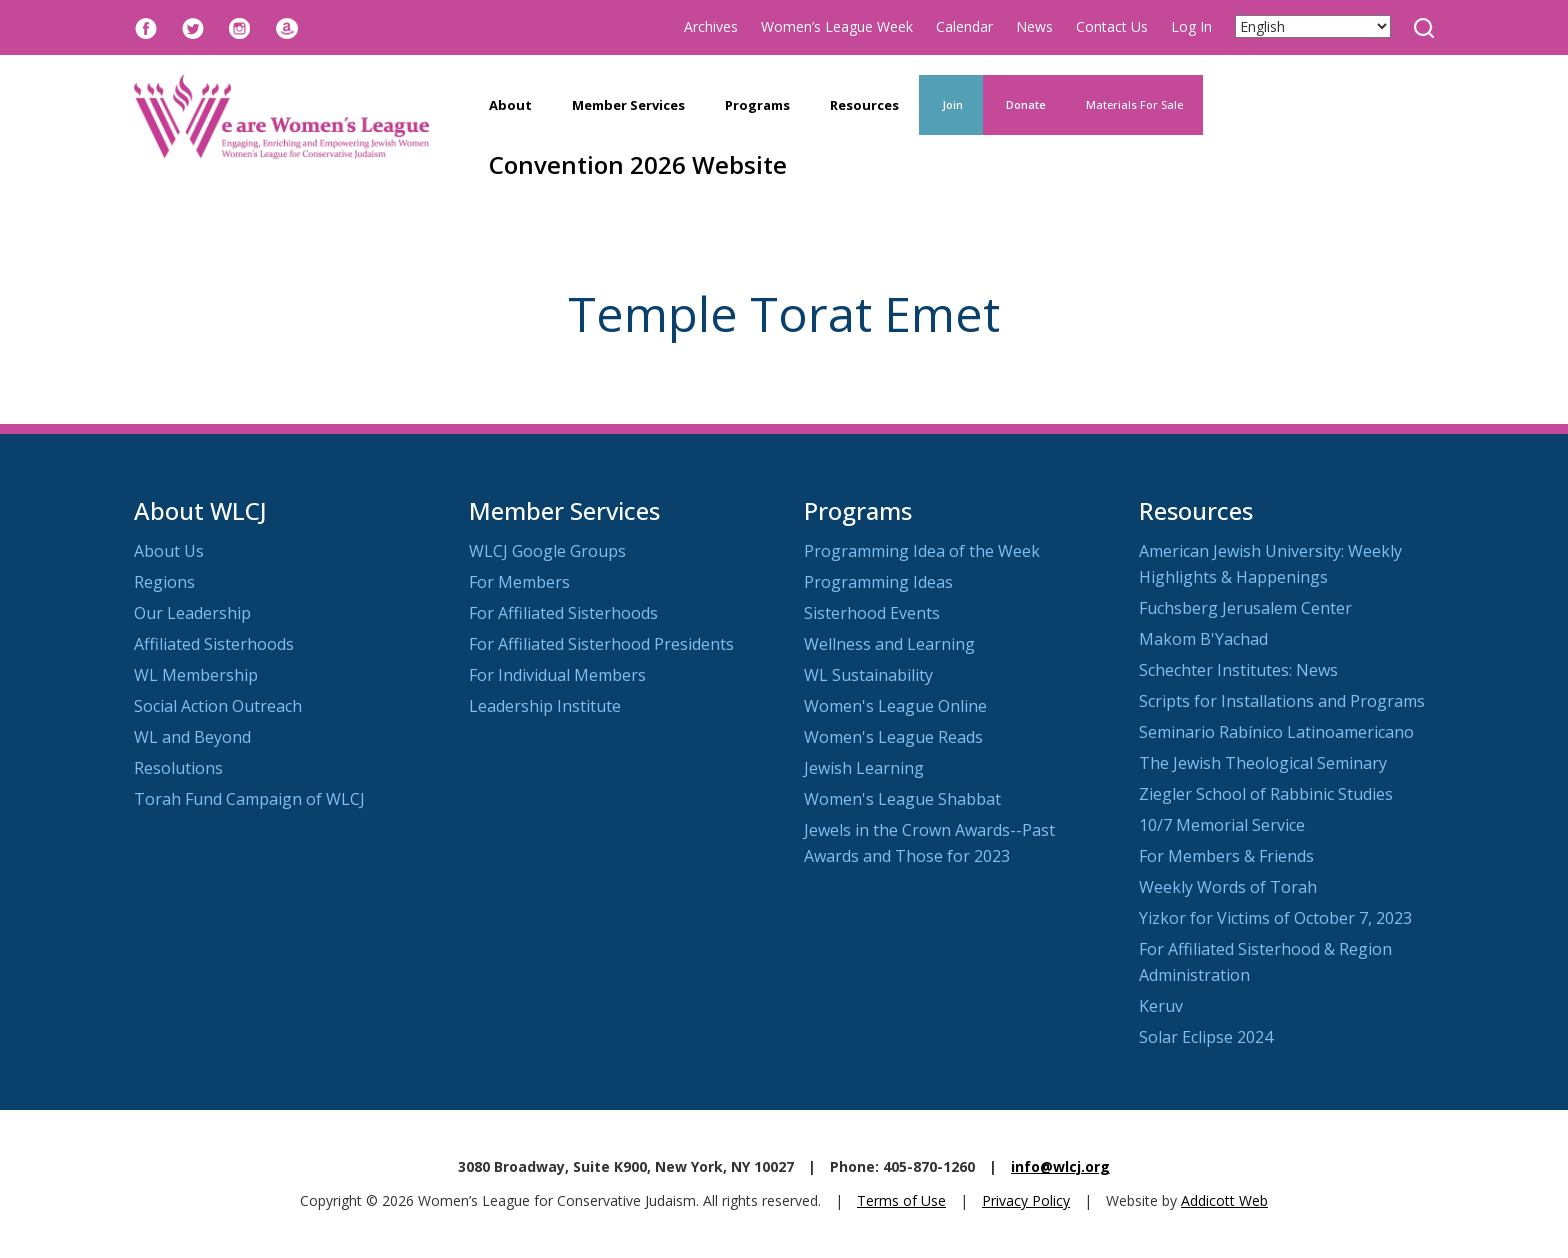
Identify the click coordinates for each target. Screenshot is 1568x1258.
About (510, 105)
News (1034, 26)
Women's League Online (895, 706)
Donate (1024, 104)
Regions (164, 582)
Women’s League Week (837, 26)
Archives (711, 26)
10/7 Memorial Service (1222, 825)
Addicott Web (1224, 1200)
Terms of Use (901, 1200)
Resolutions (178, 768)
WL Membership (196, 675)
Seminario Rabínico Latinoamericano (1276, 732)
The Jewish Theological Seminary (1263, 763)
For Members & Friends (1226, 856)
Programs (757, 105)
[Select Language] (1313, 26)
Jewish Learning (864, 768)
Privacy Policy (1026, 1200)
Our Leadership (192, 613)
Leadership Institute (545, 706)
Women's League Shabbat (902, 799)
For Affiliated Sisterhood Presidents (601, 644)
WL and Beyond (192, 737)
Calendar (964, 26)
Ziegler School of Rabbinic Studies (1266, 794)
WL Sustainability (868, 675)
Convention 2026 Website (638, 164)
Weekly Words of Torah (1228, 887)
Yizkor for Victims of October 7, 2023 (1275, 918)
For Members (519, 582)
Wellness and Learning (889, 644)
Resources (864, 105)
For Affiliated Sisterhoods (563, 613)
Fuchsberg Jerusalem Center (1245, 608)
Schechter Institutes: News (1238, 670)
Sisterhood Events (872, 613)
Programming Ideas (878, 582)
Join (951, 104)
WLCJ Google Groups (547, 551)
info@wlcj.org (1060, 1166)
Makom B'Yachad (1203, 639)
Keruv (1161, 1006)
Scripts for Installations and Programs (1282, 701)
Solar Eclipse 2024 (1206, 1037)
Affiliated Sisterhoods (214, 644)
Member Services (628, 105)
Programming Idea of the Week (922, 551)
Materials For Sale (1134, 104)
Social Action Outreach (218, 706)
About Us (169, 551)
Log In (1191, 26)
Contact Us (1112, 26)
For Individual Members (557, 675)
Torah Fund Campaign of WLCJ (249, 799)
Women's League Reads (893, 737)
